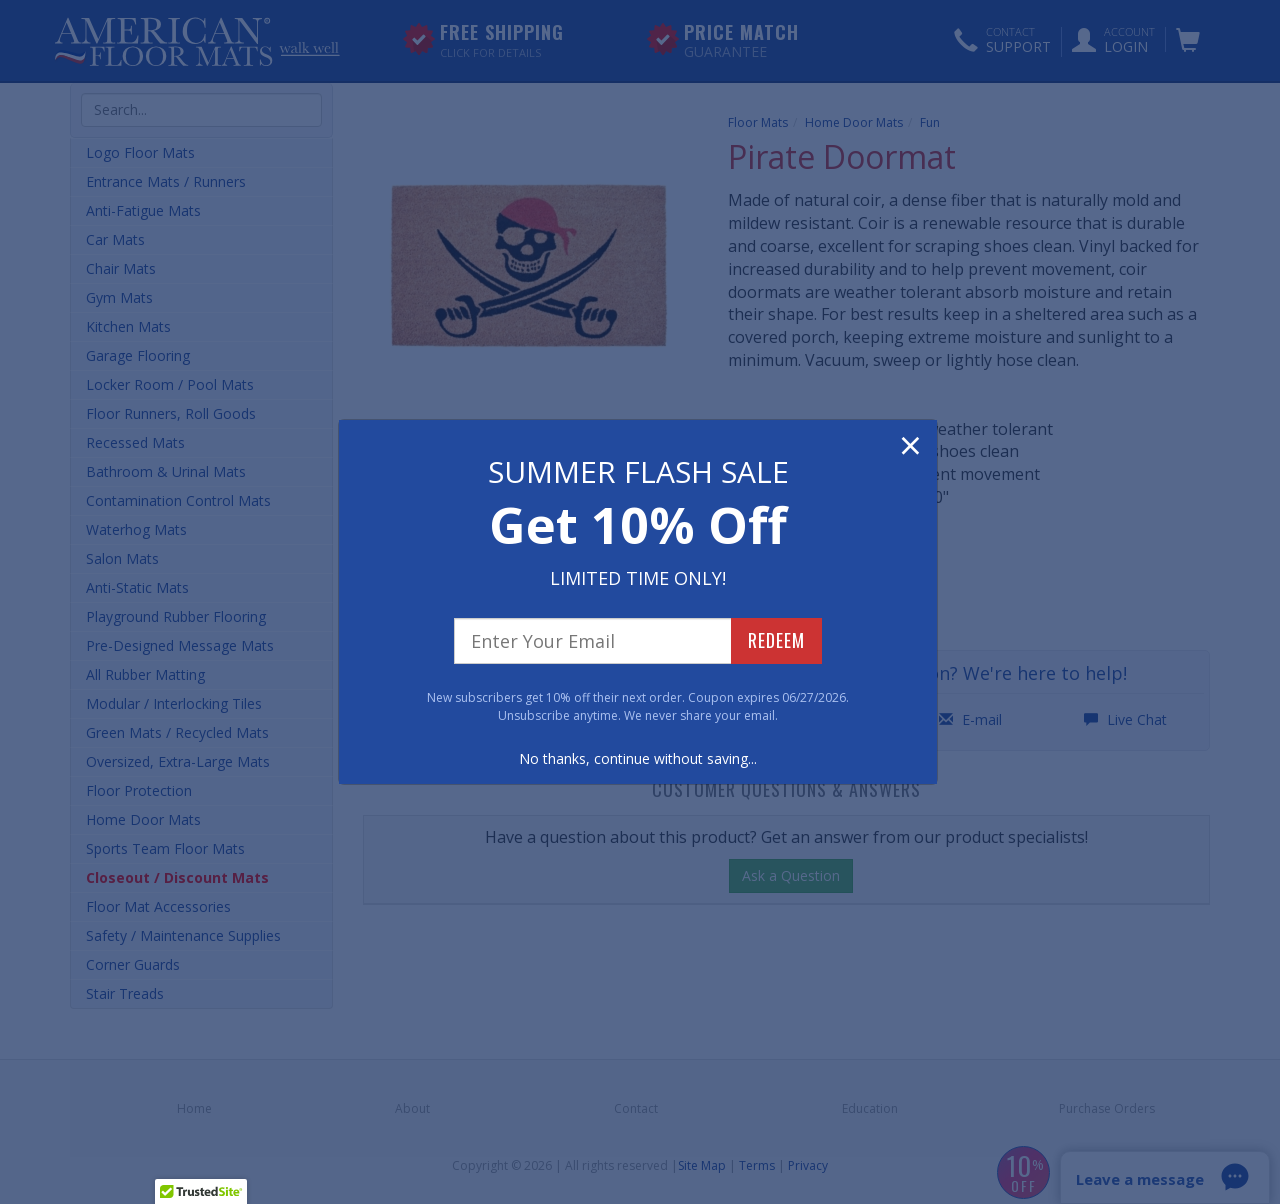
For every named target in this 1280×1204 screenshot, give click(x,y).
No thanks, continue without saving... (638, 758)
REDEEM (776, 640)
